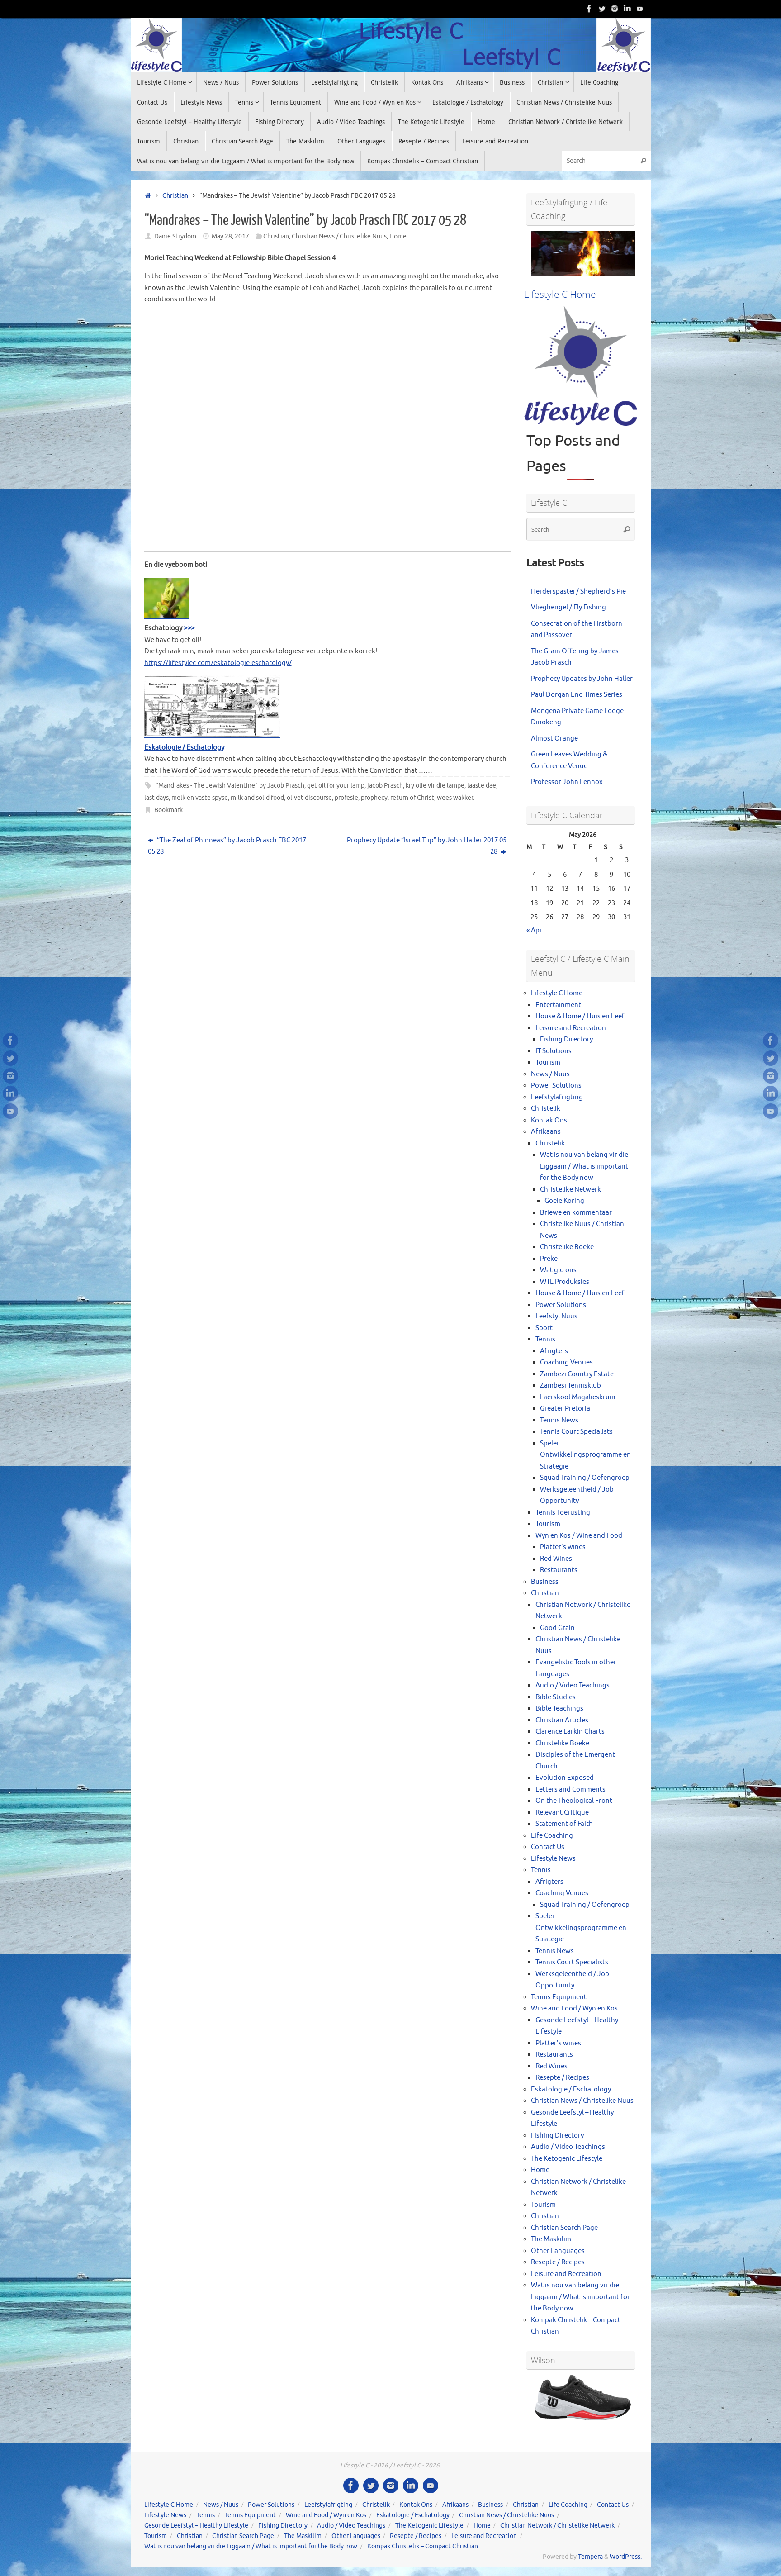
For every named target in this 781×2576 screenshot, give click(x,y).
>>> (189, 628)
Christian (175, 196)
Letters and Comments (570, 1789)
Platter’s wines (563, 1547)
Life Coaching (552, 1835)
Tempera (590, 2557)
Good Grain (557, 1628)
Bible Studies (555, 1697)
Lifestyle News (553, 1858)
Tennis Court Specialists (576, 1431)
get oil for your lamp (335, 785)
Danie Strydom (175, 236)
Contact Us (547, 1847)
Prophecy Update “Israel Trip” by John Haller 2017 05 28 (426, 846)
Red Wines (556, 1558)
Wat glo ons (558, 1270)
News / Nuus (550, 1074)
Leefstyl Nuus (556, 1316)
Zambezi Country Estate (577, 1374)
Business (545, 1582)
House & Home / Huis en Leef (580, 1016)
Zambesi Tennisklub (570, 1385)
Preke (549, 1259)
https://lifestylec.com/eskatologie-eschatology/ (218, 663)
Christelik (545, 1108)
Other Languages (558, 2251)
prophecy (374, 798)
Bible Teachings (559, 1708)
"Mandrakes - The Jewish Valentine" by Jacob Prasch (230, 785)
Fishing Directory (566, 1039)
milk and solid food (257, 798)
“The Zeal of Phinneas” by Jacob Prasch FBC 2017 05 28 (227, 846)
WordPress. (626, 2557)
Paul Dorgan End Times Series (576, 694)
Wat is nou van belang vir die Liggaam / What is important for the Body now (584, 1166)
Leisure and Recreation (570, 1028)
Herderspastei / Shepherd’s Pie (578, 591)
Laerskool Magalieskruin (577, 1397)
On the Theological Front (573, 1801)
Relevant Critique (562, 1812)
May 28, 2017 (230, 236)
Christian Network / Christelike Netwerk (557, 2525)
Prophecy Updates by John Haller (582, 679)
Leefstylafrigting (557, 1097)
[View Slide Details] (583, 253)
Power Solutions (556, 1085)
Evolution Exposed (564, 1777)
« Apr (534, 930)
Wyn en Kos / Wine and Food (578, 1535)
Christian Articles (561, 1720)
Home (398, 236)
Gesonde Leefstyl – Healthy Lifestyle (196, 2525)
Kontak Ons (549, 1120)
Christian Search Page (564, 2228)
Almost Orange (554, 738)
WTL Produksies (564, 1282)
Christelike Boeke (567, 1247)
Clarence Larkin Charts (570, 1731)
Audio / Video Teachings (572, 1685)
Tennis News (559, 1420)
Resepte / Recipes (562, 2077)
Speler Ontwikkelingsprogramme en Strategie (585, 1455)
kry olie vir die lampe (435, 785)
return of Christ (412, 798)
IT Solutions (553, 1051)
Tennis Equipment (559, 1997)
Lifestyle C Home (556, 993)
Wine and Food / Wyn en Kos (574, 2008)
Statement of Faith (564, 1824)
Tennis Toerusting (562, 1512)
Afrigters (554, 1351)
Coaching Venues (566, 1362)
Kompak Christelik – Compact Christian (422, 2546)
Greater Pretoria (565, 1408)
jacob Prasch (385, 785)
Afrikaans (546, 1131)
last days (156, 798)
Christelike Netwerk (570, 1189)
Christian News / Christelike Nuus (339, 236)
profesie (346, 798)
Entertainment (558, 1005)
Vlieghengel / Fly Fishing (568, 607)
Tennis (545, 1339)
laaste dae (481, 785)
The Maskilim (551, 2239)
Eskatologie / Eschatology (184, 747)
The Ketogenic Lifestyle (566, 2158)
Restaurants (558, 1570)
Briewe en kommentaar (576, 1212)
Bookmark (168, 810)
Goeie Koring (564, 1201)
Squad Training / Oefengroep (585, 1477)
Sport (544, 1328)
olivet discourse (309, 798)
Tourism (547, 1062)
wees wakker (455, 798)
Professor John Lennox (567, 782)
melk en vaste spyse (199, 798)
